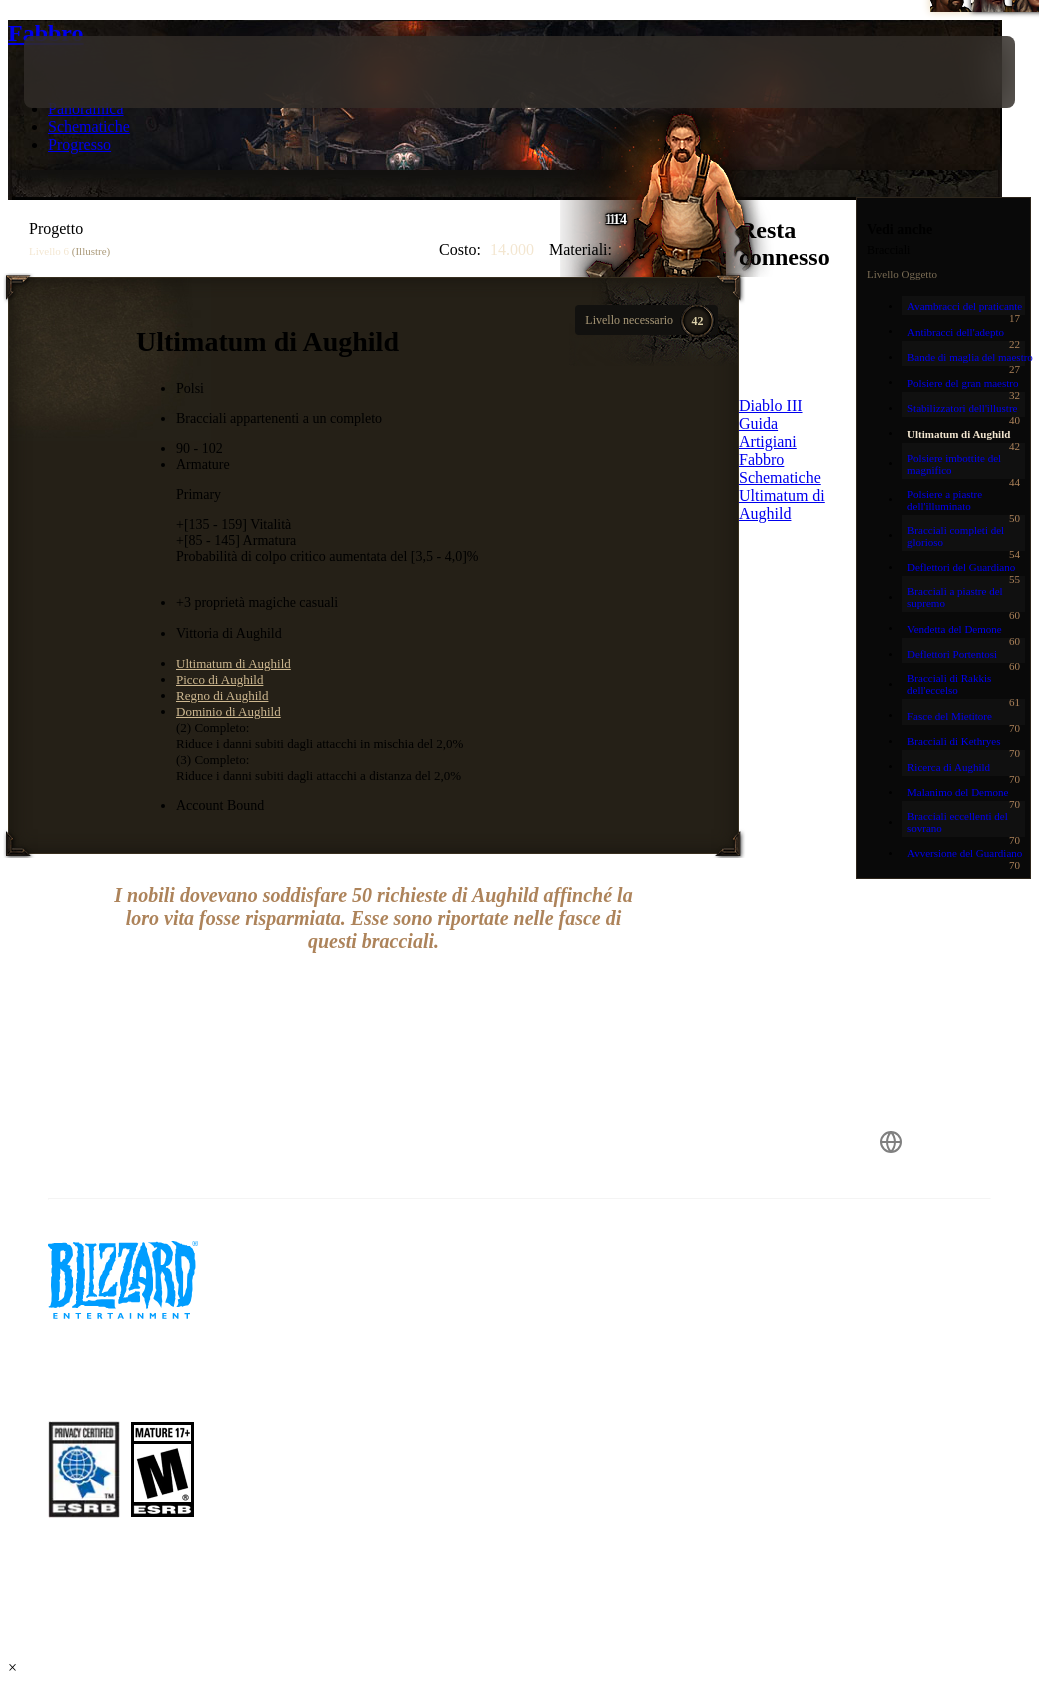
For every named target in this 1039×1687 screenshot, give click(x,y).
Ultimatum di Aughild (233, 663)
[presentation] (84, 72)
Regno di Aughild (222, 695)
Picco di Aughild (219, 679)
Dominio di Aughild (228, 711)
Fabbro (46, 33)
